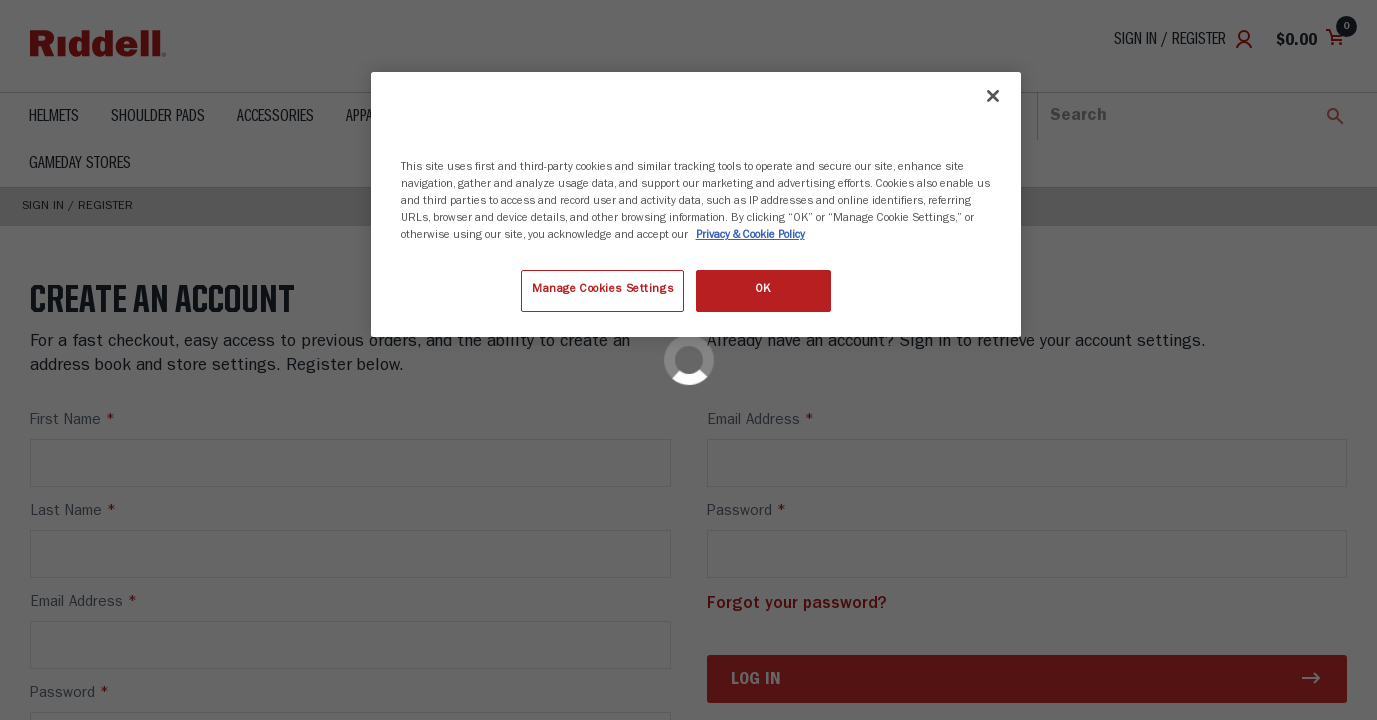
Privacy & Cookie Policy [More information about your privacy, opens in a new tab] (750, 236)
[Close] (993, 96)
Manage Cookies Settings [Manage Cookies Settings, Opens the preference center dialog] (602, 290)
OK (763, 290)
